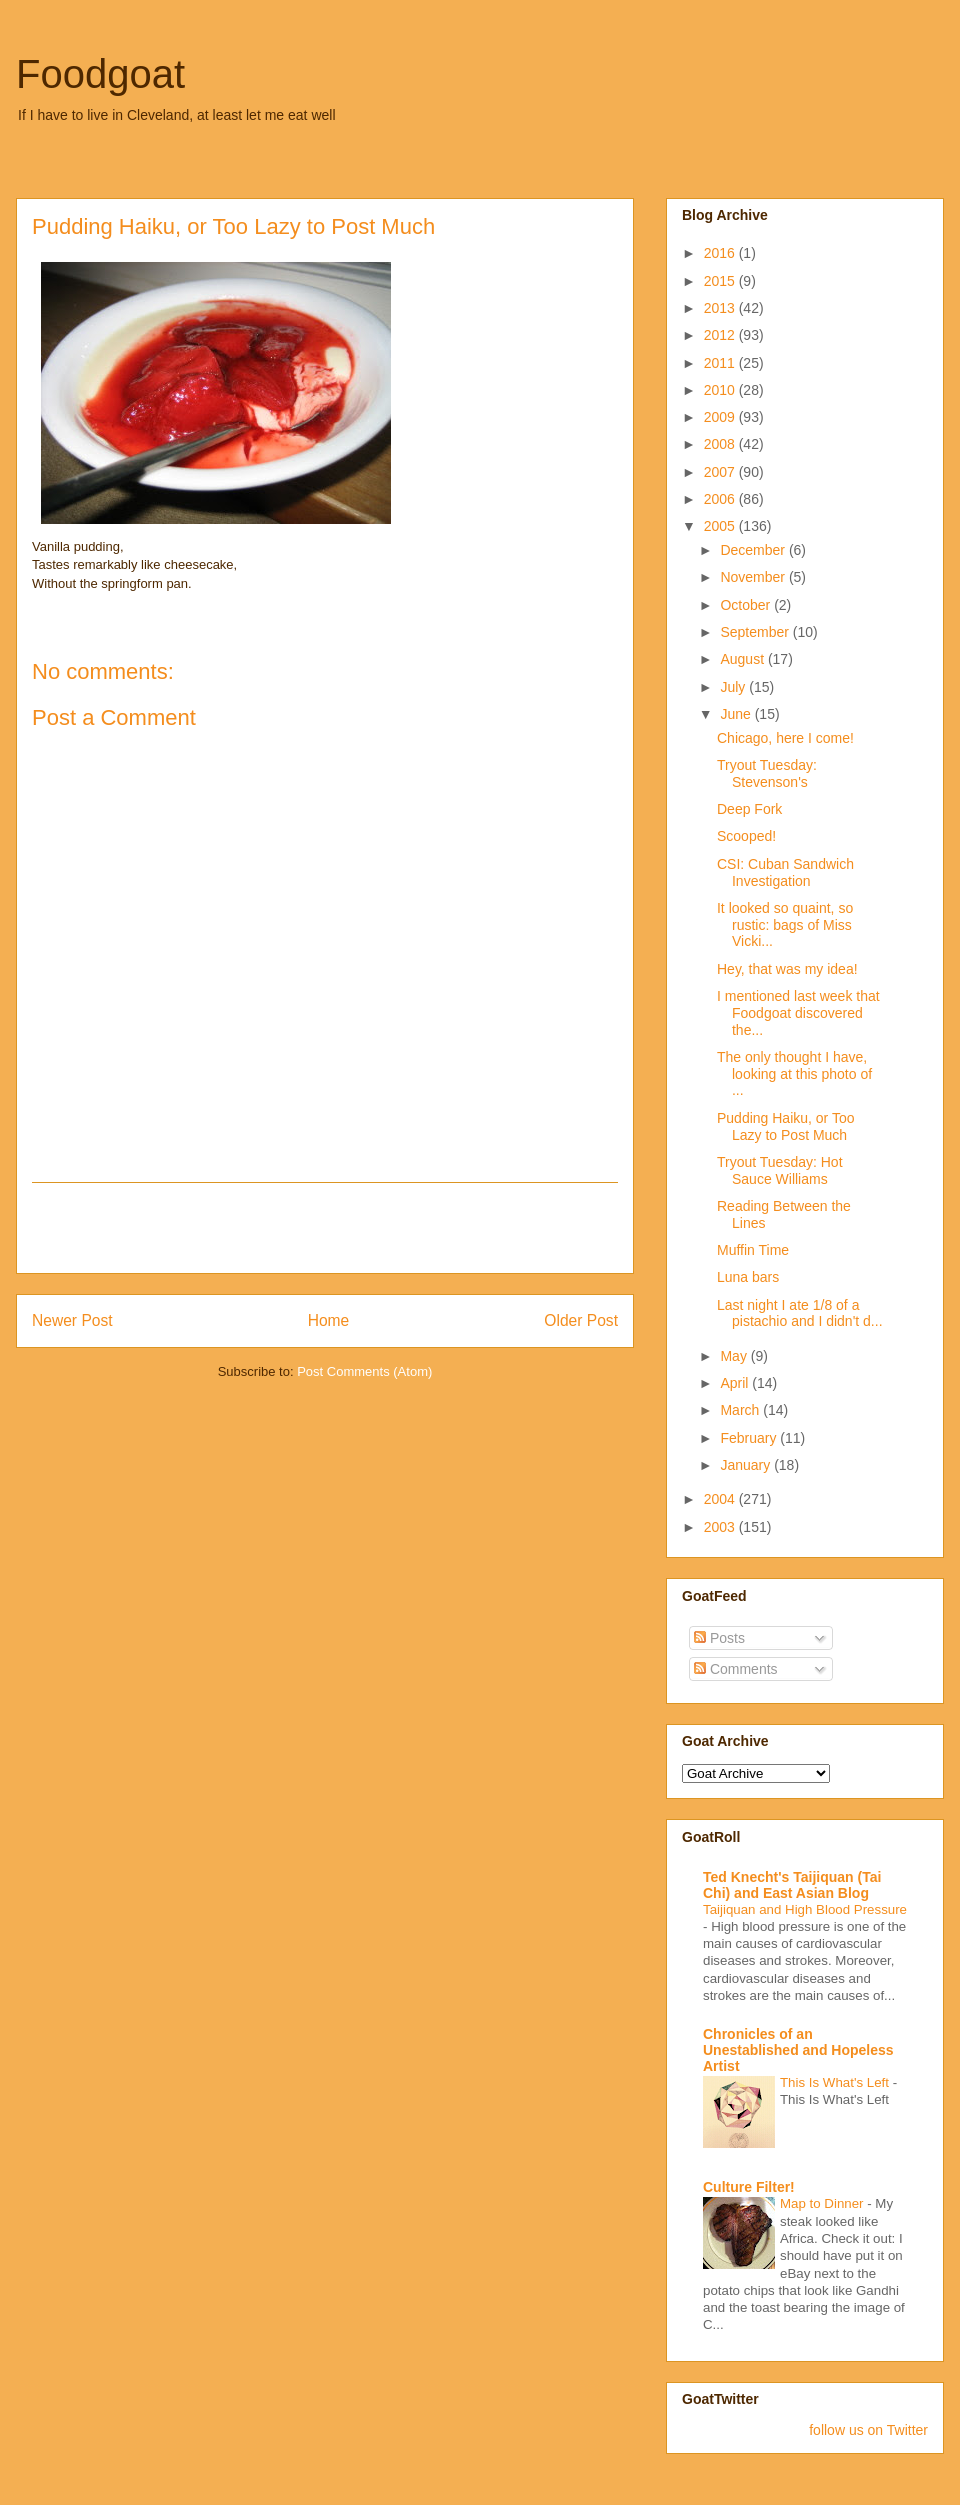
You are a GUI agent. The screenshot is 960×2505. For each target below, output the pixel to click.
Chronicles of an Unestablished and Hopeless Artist (798, 2050)
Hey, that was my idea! (787, 969)
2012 (721, 335)
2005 (721, 526)
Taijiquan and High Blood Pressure (805, 1909)
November (754, 577)
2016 (721, 253)
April (736, 1383)
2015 (721, 281)
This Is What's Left (836, 2082)
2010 (721, 390)
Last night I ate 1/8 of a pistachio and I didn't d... (800, 1313)
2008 (721, 444)
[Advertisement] (325, 1228)
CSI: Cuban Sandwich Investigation (785, 872)
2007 (721, 472)
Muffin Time (753, 1250)
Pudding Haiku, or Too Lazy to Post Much (786, 1126)
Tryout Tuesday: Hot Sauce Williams (780, 1170)
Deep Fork (749, 809)
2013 (721, 308)
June (737, 714)
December (754, 550)
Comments (736, 1669)
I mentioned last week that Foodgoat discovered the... (798, 1013)
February (750, 1438)
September (756, 632)
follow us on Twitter (868, 2430)
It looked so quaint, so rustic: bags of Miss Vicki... (785, 925)
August (743, 659)
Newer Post (72, 1320)
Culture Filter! (749, 2187)
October (747, 605)
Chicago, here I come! (785, 738)
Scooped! (746, 836)
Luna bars (748, 1277)
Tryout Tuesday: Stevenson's (767, 773)
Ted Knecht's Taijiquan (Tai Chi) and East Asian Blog (792, 1885)
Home (329, 1320)
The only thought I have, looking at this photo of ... (794, 1074)
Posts (719, 1638)
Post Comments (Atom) (364, 1371)
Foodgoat (100, 74)
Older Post (581, 1320)
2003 (721, 1527)
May (735, 1356)
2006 (721, 499)
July (734, 687)
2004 (721, 1499)
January (747, 1465)
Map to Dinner (823, 2203)
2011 (721, 363)
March (741, 1410)
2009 (721, 417)
